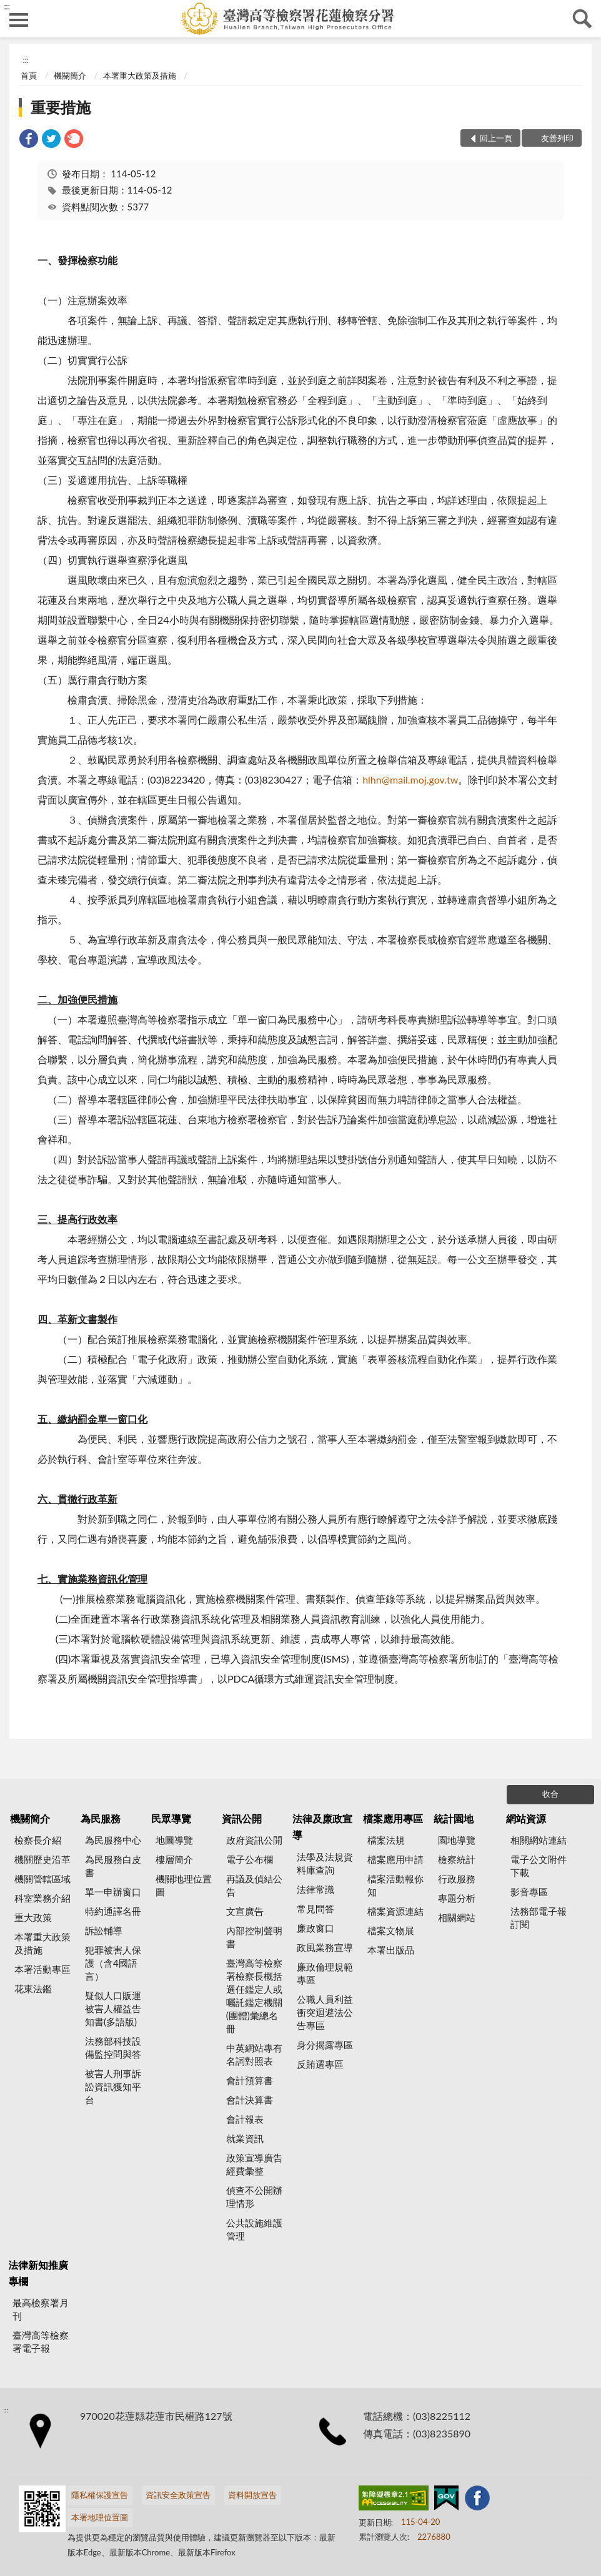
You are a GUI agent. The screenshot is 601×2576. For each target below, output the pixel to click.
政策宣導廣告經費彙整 (254, 2164)
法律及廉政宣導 (322, 1826)
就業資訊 (245, 2138)
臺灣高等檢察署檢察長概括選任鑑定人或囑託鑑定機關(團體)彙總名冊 (254, 1995)
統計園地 (454, 1818)
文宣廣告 (245, 1911)
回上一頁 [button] (496, 138)
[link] (28, 140)
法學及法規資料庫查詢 (325, 1863)
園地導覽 (456, 1840)
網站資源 (526, 1818)
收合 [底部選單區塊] (550, 1794)
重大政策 (33, 1917)
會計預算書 (249, 2080)
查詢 (582, 18)
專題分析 (456, 1898)
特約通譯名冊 (113, 1911)
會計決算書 (249, 2099)
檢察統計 (456, 1859)
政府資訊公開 (254, 1840)
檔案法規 (386, 1840)
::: (7, 6)
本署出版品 (390, 1949)
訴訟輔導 (103, 1930)
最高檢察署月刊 (40, 2309)
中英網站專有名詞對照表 (254, 2054)
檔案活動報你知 (395, 1885)
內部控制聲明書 (254, 1937)
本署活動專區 (42, 1969)
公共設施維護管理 (254, 2229)
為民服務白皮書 (113, 1866)
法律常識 (315, 1889)
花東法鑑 (33, 1988)
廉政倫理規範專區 (325, 1973)
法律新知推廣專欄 (38, 2273)
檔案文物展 (390, 1930)
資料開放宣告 (252, 2495)
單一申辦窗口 (113, 1891)
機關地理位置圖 (184, 1885)
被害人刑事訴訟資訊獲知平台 (113, 2086)
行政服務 (456, 1878)
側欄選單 (18, 20)
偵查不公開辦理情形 (254, 2197)
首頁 (29, 76)
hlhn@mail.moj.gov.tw (410, 779)
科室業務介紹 (42, 1898)
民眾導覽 (171, 1818)
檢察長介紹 (37, 1840)
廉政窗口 (315, 1928)
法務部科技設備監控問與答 (113, 2047)
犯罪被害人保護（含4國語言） (113, 1963)
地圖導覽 (174, 1840)
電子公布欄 (249, 1859)
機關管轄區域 (42, 1878)
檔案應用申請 (395, 1859)
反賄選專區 (320, 2064)
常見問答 (315, 1908)
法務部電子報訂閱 (538, 1917)
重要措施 (61, 107)
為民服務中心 (113, 1840)
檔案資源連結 (395, 1911)
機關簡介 (70, 76)
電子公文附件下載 (538, 1866)
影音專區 (529, 1891)
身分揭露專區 (325, 2044)
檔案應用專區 (393, 1818)
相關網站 (456, 1917)
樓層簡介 (174, 1859)
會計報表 (245, 2119)
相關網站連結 (538, 1840)
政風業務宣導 (325, 1947)
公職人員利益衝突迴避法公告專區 (325, 2012)
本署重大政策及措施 (139, 76)
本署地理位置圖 (99, 2517)
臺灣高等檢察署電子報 (40, 2341)
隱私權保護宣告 (99, 2495)
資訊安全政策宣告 (178, 2495)
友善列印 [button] (557, 138)
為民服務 (101, 1818)
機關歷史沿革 (42, 1859)
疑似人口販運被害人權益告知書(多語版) (113, 2008)
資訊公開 (242, 1818)
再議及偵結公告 (254, 1885)
